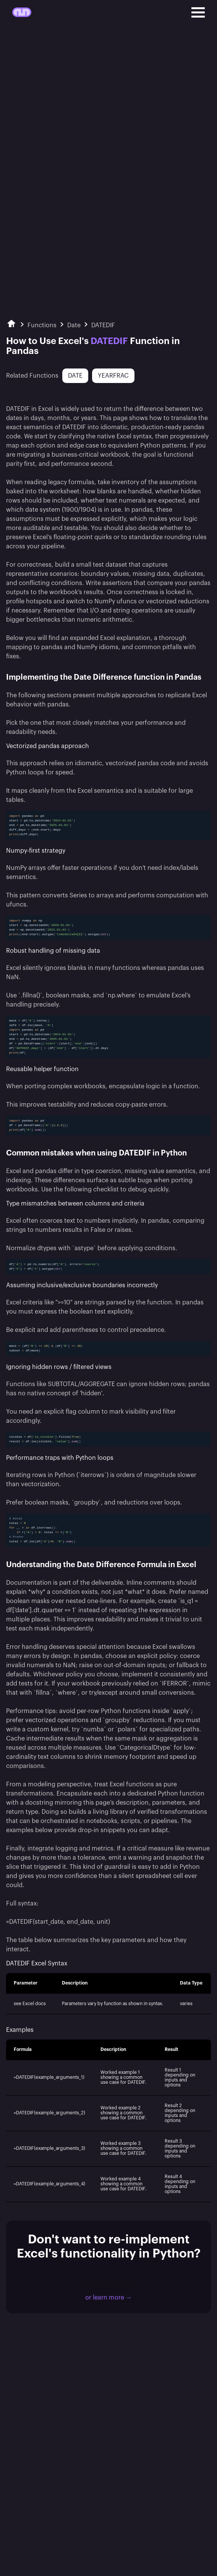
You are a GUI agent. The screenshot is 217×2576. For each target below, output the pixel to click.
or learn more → (108, 2298)
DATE (75, 376)
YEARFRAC (113, 376)
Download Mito (109, 2283)
